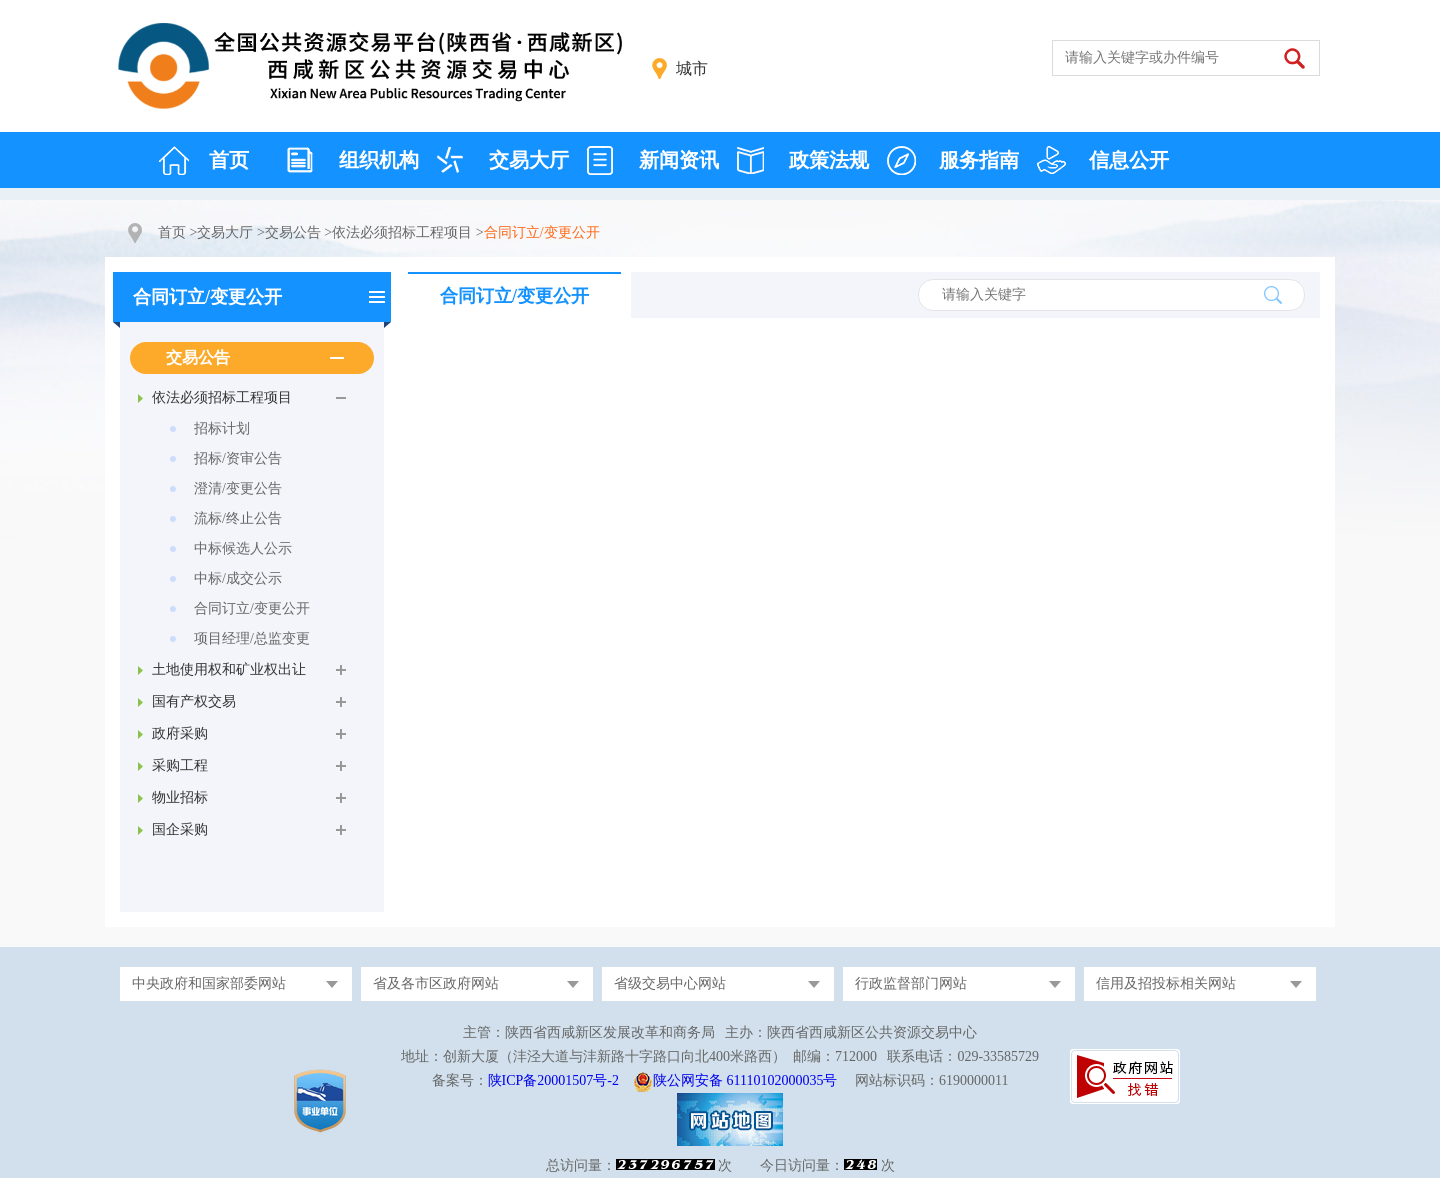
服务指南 (979, 160)
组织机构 (379, 160)
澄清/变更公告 (238, 488)
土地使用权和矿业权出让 (229, 669)
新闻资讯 (679, 160)
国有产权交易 (194, 701)
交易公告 (293, 232)
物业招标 (180, 797)
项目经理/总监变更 (252, 638)
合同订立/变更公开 (207, 297)
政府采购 (180, 733)
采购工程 (180, 765)
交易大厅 (529, 160)
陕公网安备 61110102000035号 (745, 1080)
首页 (229, 160)
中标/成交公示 (238, 578)
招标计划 (222, 428)
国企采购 (180, 829)
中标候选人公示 (243, 548)
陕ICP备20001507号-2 (553, 1080)
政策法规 (829, 160)
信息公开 (1129, 160)
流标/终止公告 (238, 518)
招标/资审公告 (238, 458)
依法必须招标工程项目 (402, 232)
